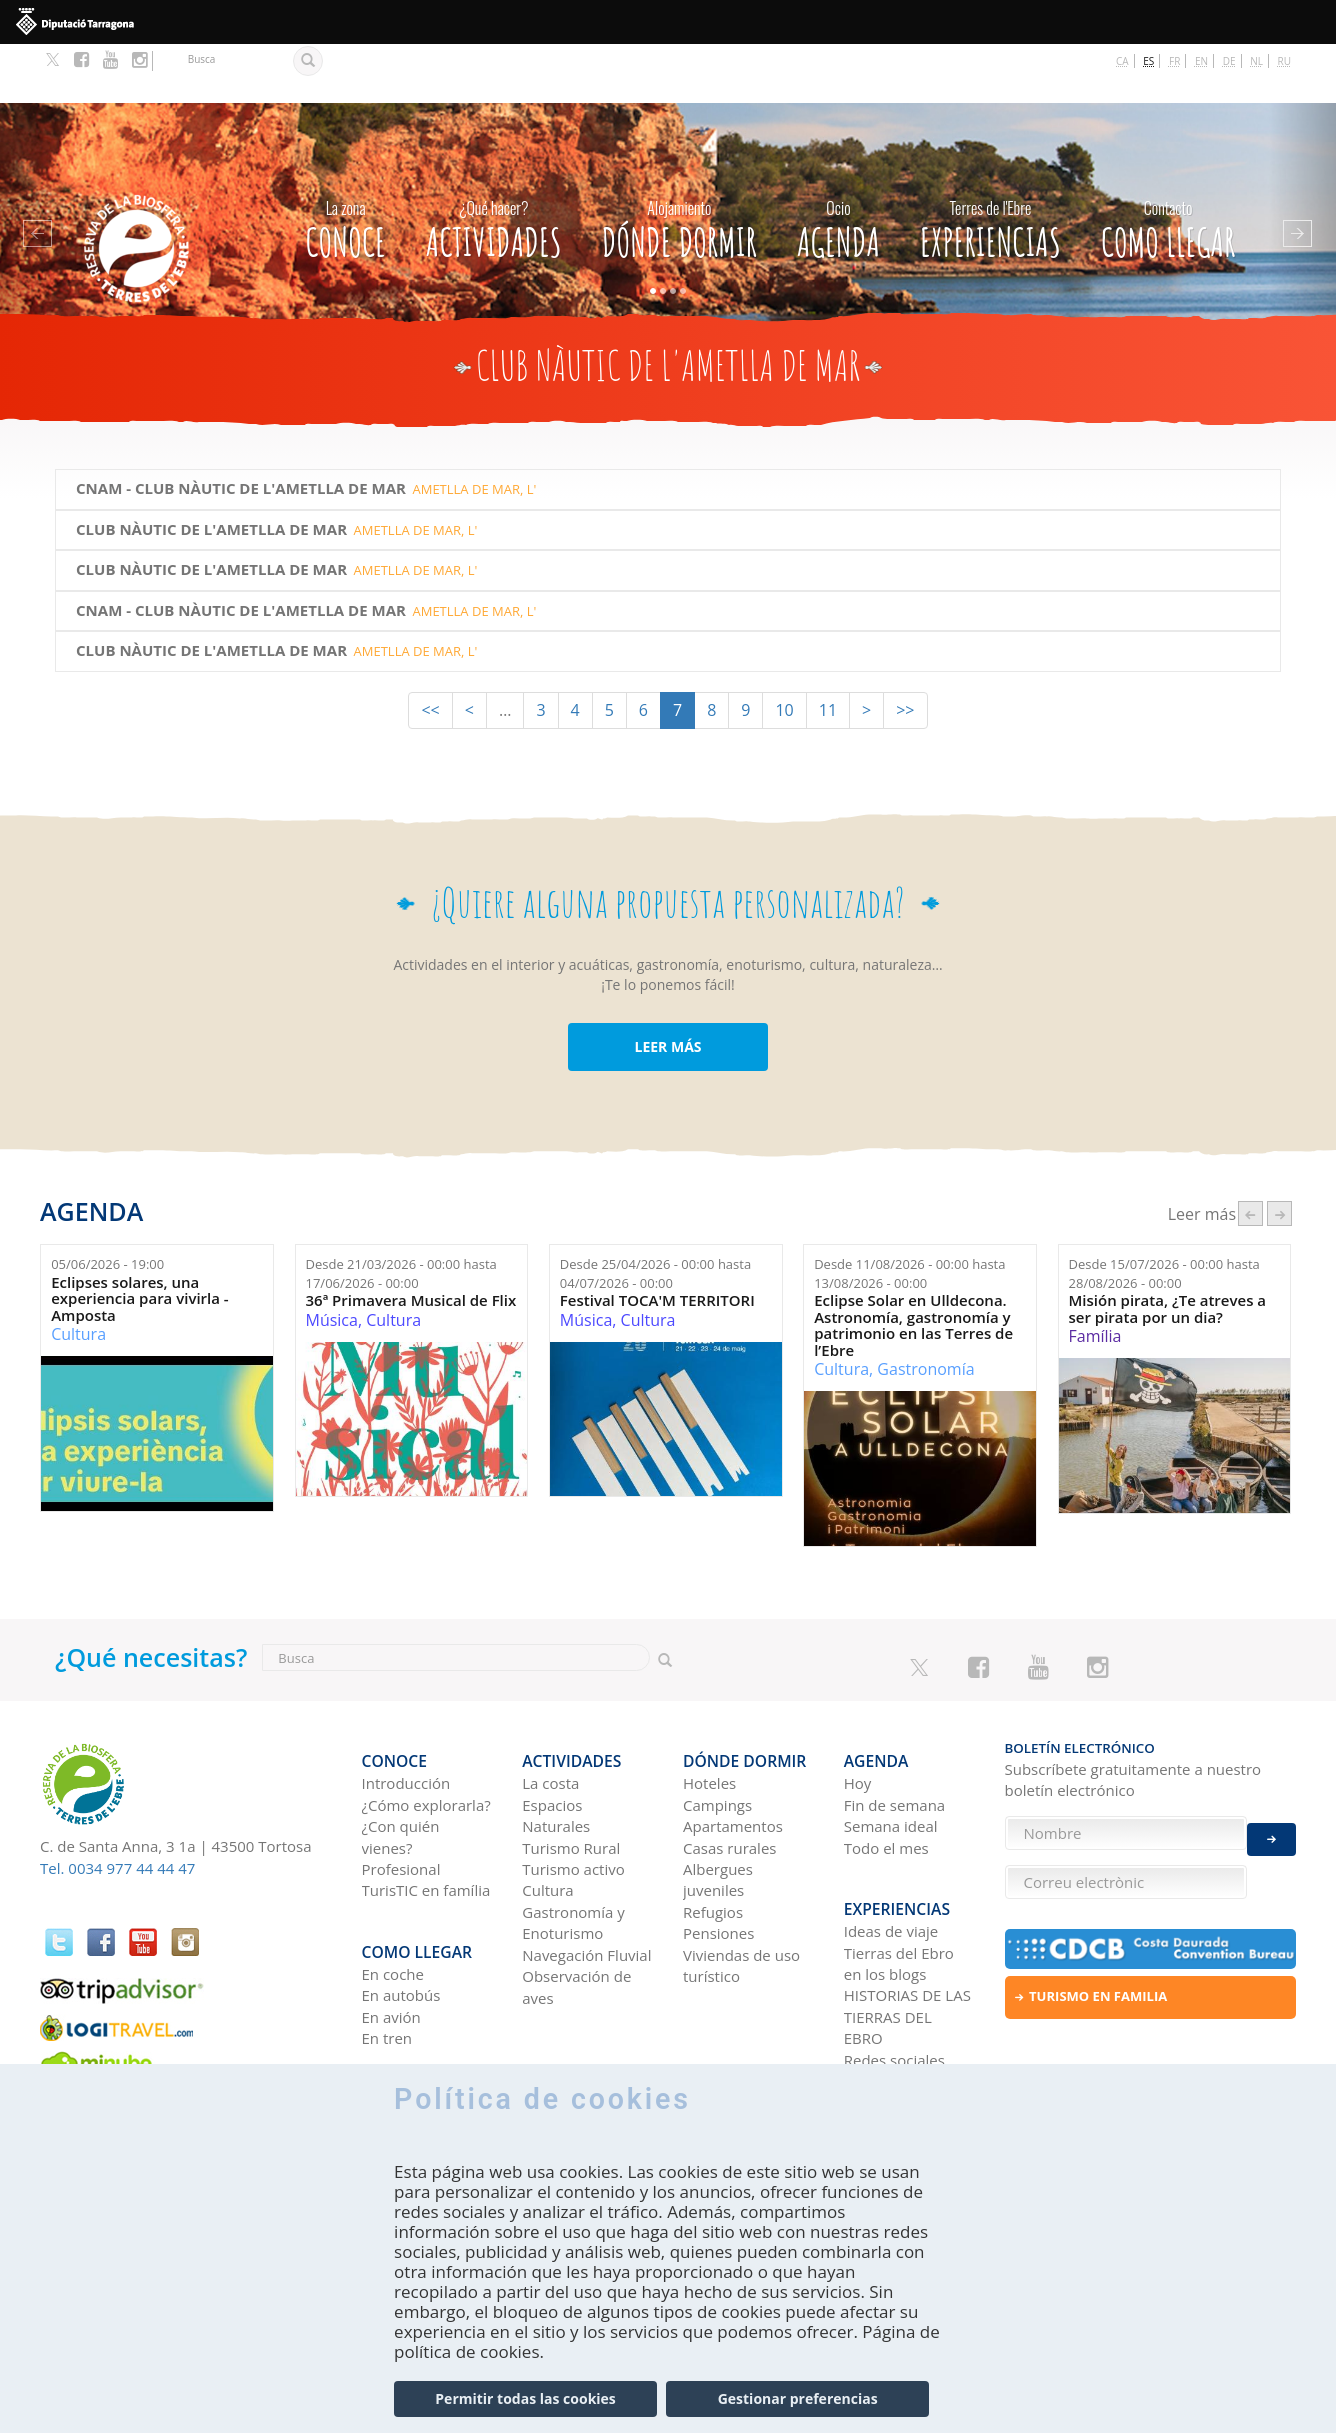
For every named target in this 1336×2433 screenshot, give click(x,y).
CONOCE (345, 165)
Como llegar (1168, 165)
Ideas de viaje (891, 1842)
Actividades (494, 165)
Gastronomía (925, 1310)
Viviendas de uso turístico (741, 1891)
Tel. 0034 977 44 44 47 (117, 1809)
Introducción (406, 1709)
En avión (391, 1928)
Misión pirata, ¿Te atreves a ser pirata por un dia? (1168, 1249)
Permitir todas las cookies (525, 2398)
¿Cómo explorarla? (426, 1731)
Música (332, 1261)
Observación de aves (576, 1912)
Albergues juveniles (718, 1805)
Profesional (401, 1795)
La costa (550, 1709)
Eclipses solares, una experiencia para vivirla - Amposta (140, 1240)
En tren (387, 1949)
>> (905, 650)
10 (784, 650)
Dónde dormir (679, 165)
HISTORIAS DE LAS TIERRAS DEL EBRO (907, 1927)
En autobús (401, 1906)
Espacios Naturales (556, 1741)
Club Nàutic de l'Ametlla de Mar (211, 469)
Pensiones (718, 1859)
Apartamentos (733, 1752)
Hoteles (709, 1709)
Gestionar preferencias (798, 2398)
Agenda (838, 165)
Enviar (1271, 1822)
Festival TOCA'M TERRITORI (657, 1241)
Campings (717, 1731)
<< (430, 650)
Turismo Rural (571, 1773)
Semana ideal (891, 1752)
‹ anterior (1250, 1154)
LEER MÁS (667, 986)
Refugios (713, 1838)
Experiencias (990, 165)
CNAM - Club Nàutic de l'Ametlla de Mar (241, 429)
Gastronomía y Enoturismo (573, 1848)
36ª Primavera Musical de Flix (411, 1241)
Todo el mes (886, 1773)
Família (1095, 1277)
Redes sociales (894, 1971)
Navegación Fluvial (586, 1881)
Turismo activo (573, 1795)
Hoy (858, 1709)
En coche (393, 1885)
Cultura (78, 1275)
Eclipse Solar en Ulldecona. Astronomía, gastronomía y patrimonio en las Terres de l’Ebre (913, 1266)
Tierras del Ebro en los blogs (899, 1874)
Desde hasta (401, 1214)
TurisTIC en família (426, 1816)
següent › (1279, 1154)
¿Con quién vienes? (401, 1762)
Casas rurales (729, 1773)
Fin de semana (894, 1731)
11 (828, 650)
